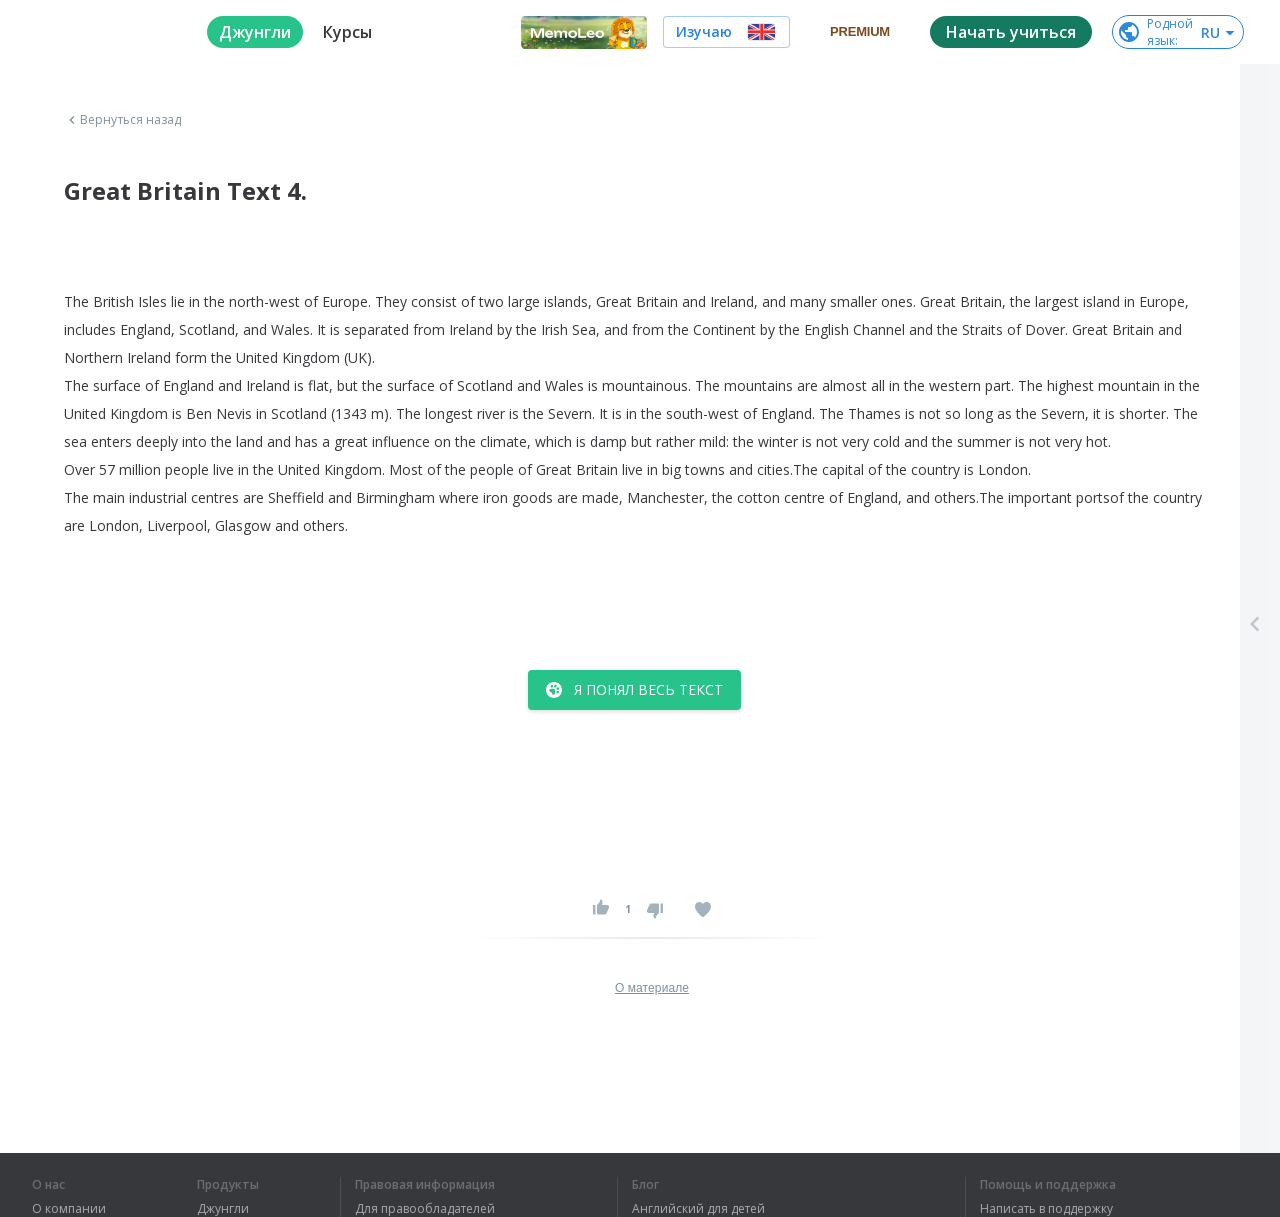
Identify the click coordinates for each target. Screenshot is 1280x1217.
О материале (652, 988)
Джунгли (223, 1209)
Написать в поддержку (1046, 1209)
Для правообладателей (425, 1209)
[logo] (103, 32)
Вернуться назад (123, 120)
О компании (69, 1209)
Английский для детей (698, 1209)
